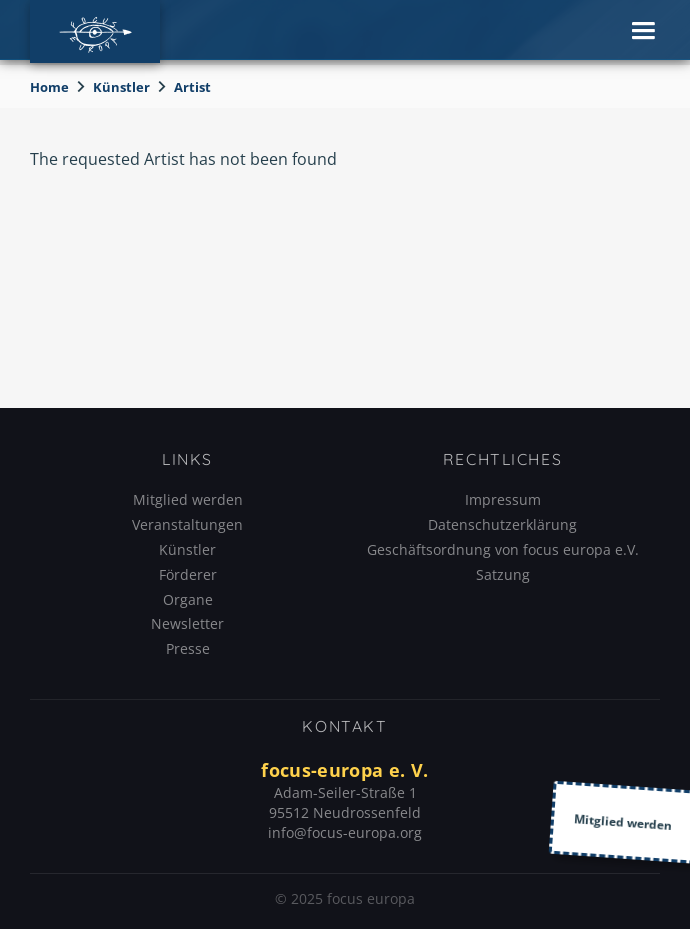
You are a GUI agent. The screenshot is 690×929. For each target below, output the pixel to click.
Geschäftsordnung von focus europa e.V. (503, 549)
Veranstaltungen (187, 524)
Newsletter (187, 623)
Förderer (188, 574)
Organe (188, 599)
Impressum (503, 499)
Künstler (121, 87)
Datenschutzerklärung (502, 524)
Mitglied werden (188, 499)
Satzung (503, 574)
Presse (188, 648)
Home (49, 87)
